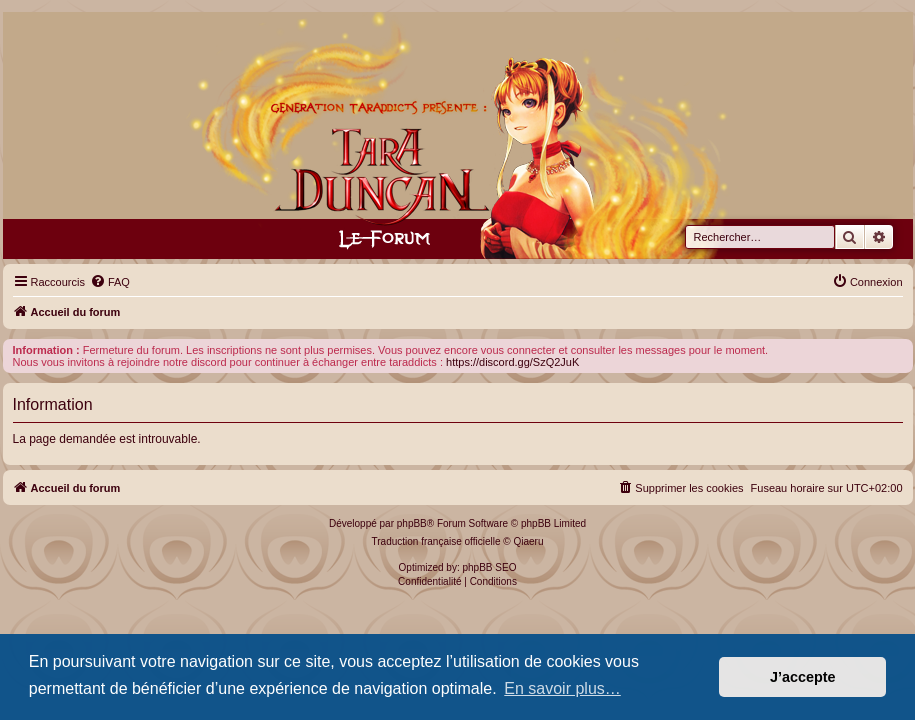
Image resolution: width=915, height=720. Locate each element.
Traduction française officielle (436, 541)
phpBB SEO (490, 567)
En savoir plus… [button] (562, 688)
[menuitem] (110, 282)
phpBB (412, 523)
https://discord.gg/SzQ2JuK (512, 362)
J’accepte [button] (803, 677)
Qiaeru (528, 541)
